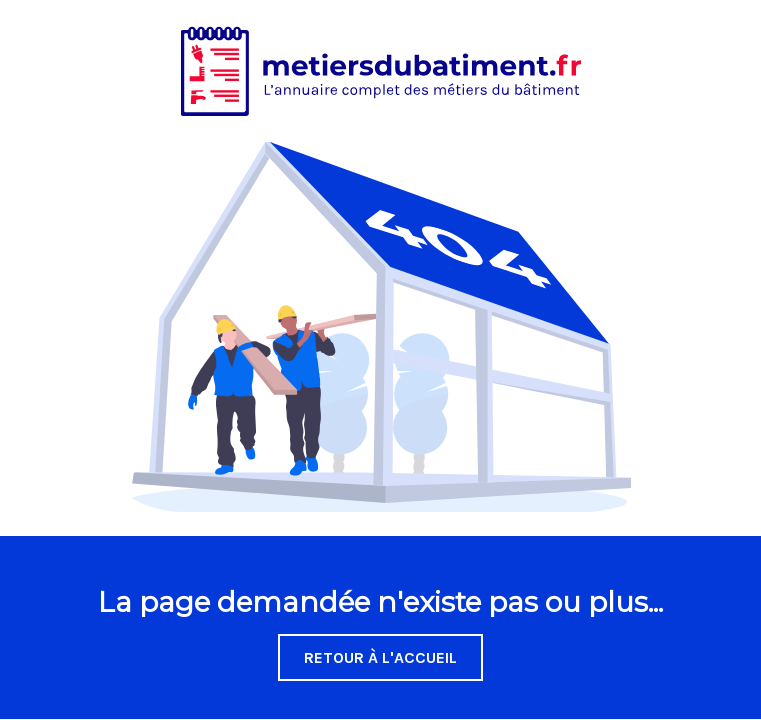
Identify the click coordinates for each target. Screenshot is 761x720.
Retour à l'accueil (380, 657)
